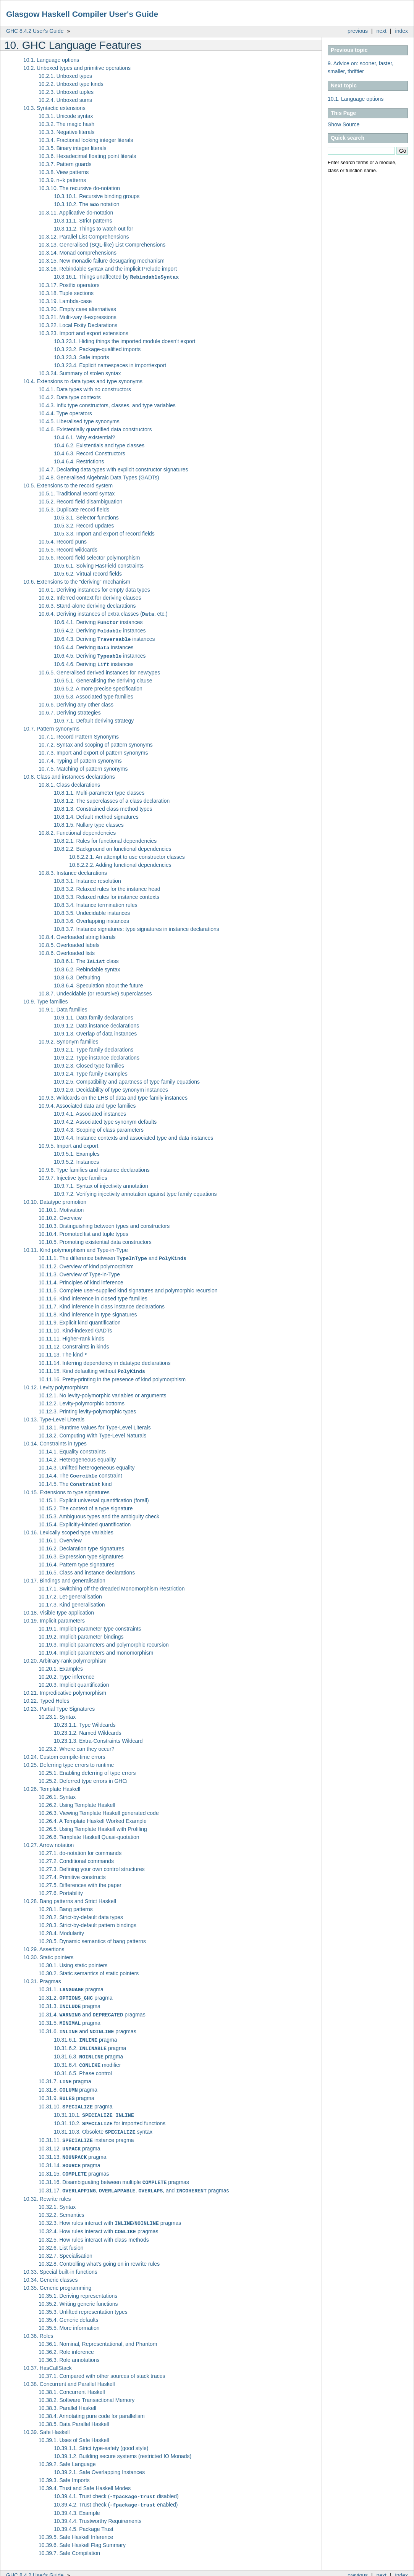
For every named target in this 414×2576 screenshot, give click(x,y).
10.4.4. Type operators (65, 413)
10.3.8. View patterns (64, 172)
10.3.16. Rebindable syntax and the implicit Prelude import (108, 268)
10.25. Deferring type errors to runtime (68, 1759)
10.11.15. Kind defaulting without (92, 1366)
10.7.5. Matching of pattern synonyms (83, 765)
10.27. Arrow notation (48, 1839)
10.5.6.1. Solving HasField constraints (99, 565)
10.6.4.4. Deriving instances (94, 645)
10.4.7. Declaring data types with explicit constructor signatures (113, 469)
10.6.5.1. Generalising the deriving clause (103, 677)
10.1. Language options (355, 99)
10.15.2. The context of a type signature (86, 1503)
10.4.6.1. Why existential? (84, 437)
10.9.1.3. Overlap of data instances (95, 1030)
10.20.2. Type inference (66, 1671)
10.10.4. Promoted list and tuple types (83, 1230)
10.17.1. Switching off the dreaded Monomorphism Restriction (112, 1583)
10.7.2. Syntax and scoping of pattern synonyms (96, 741)
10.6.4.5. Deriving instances (100, 653)
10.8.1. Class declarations (69, 781)
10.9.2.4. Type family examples (91, 1070)
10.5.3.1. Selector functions (86, 517)
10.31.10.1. (94, 2104)
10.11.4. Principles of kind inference (81, 1278)
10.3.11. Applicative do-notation (76, 212)
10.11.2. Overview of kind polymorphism (86, 1262)
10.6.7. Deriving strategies (70, 709)
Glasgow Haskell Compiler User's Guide (82, 14)
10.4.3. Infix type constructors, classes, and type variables (107, 405)
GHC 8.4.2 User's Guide (35, 31)
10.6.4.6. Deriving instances (94, 661)
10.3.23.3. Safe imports (81, 356)
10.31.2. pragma (76, 1992)
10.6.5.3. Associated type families (93, 693)
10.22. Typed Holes (46, 1695)
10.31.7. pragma (65, 2072)
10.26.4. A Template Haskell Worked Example (93, 1815)
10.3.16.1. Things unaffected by (116, 276)
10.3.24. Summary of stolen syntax (80, 372)
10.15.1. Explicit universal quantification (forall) (94, 1495)
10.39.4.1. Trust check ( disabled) (116, 2481)
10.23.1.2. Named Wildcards (87, 1727)
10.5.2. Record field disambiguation (80, 501)
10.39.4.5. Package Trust (83, 2513)
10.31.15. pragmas (74, 2160)
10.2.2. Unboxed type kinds (71, 84)
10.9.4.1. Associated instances (90, 1110)
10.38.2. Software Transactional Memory (86, 2384)
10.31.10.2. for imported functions (109, 2112)
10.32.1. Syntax (57, 2192)
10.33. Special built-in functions (60, 2256)
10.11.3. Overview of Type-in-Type (79, 1270)
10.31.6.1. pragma (85, 2032)
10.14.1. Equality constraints (72, 1447)
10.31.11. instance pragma (86, 2128)
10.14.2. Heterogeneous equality (77, 1455)
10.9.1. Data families (63, 1006)
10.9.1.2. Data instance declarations (96, 1022)
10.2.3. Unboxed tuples (66, 92)
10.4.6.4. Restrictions (79, 461)
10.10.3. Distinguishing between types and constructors (104, 1222)
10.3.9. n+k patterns (62, 180)
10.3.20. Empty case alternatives (77, 308)
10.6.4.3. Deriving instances (104, 637)
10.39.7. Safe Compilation (69, 2537)
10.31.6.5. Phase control (83, 2064)
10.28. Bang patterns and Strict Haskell (69, 1895)
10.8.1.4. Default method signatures (96, 813)
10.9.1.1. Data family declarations (93, 1014)
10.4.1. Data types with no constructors (85, 389)
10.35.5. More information (69, 2312)
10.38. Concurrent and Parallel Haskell (69, 2368)
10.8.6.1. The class (86, 958)
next (382, 31)
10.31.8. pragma (68, 2080)
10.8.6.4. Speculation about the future (98, 982)
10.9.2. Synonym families (68, 1038)
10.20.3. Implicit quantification (74, 1679)
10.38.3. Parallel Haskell (67, 2392)
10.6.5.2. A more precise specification (98, 685)
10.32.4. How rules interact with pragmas (98, 2216)
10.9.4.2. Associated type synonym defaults (105, 1118)
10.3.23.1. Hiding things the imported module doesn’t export (124, 340)
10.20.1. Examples (61, 1663)
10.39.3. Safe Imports (64, 2464)
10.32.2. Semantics (61, 2200)
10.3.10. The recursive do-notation (79, 188)
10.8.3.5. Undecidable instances (92, 910)
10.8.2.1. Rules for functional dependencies (105, 837)
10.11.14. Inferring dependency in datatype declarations (105, 1358)
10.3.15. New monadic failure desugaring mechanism (102, 260)
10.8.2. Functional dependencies (77, 829)
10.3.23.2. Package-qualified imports (97, 348)
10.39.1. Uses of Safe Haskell (74, 2424)
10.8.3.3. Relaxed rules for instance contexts (106, 893)
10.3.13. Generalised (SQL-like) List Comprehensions (102, 244)
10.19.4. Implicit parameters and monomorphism (96, 1647)
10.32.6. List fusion (61, 2232)
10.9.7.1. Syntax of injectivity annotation (101, 1182)
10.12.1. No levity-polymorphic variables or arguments (103, 1390)
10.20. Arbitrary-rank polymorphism (65, 1655)
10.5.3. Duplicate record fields (74, 509)
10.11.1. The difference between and (112, 1254)
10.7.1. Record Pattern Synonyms (79, 733)
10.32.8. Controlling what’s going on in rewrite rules (99, 2248)
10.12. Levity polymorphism (55, 1382)
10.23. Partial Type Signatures (59, 1703)
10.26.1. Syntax (57, 1791)
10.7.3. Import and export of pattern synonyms (93, 749)
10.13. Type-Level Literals (53, 1414)
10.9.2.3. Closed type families (89, 1062)
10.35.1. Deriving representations (78, 2280)
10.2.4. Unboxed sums (65, 100)
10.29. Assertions (43, 1943)
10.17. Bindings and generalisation (64, 1575)
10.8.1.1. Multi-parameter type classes (99, 789)
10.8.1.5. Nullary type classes (89, 821)
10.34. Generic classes (50, 2264)
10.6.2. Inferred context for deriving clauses (90, 597)
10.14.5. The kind (75, 1479)
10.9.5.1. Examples (77, 1150)
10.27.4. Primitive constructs (72, 1871)
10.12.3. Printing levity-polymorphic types (87, 1406)
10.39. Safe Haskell (46, 2416)
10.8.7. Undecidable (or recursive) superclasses (95, 990)
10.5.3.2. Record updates (84, 525)
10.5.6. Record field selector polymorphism (89, 557)
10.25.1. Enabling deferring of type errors (87, 1767)
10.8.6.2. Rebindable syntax (87, 966)
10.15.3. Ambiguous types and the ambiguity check (99, 1511)
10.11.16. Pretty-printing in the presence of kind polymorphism (112, 1374)
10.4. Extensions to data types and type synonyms (82, 380)
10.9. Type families (45, 998)
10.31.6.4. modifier (87, 2056)
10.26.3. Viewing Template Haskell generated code (99, 1807)
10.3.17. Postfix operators (69, 284)
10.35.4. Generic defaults (68, 2304)
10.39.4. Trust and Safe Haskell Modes (85, 2473)
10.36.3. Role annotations (69, 2344)
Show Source (343, 124)
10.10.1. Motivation (61, 1206)
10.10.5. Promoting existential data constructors (95, 1238)
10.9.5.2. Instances (76, 1158)
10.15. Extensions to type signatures (66, 1487)
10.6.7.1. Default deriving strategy (94, 717)
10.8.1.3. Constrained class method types (103, 805)
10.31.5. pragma (69, 2016)
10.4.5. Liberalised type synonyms (79, 421)
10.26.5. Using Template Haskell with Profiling (93, 1823)
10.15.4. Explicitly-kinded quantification (85, 1519)
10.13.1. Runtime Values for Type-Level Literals (95, 1422)
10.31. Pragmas (42, 1976)
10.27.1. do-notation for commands (80, 1847)
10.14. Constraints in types (55, 1439)
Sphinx (392, 2570)
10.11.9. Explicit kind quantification (80, 1318)
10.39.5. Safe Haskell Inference (76, 2521)
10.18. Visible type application (58, 1607)
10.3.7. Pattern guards (65, 164)
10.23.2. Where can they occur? (76, 1743)
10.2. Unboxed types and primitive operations (77, 68)
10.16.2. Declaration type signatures (81, 1543)
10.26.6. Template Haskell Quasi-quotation (89, 1831)
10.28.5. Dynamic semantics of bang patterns (92, 1935)
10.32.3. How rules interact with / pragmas (110, 2208)
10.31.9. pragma (66, 2088)
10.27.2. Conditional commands (76, 1855)
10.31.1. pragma (71, 1984)
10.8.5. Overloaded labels (69, 942)
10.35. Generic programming (57, 2272)
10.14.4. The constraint (80, 1471)
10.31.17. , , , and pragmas (134, 2176)
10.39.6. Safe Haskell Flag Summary (82, 2529)
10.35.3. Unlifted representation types (83, 2296)
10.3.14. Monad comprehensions (77, 252)
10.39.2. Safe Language (67, 2448)
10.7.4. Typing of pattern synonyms (80, 757)
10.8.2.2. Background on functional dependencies (112, 845)
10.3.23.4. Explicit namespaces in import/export (110, 364)
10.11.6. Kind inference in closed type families (93, 1294)
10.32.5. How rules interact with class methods (94, 2224)
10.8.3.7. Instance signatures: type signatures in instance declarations (136, 926)
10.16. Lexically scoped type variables (68, 1527)
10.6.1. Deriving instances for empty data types (94, 589)
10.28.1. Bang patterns (66, 1903)
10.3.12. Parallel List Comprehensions (84, 236)
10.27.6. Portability (61, 1887)
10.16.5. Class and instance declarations (87, 1567)
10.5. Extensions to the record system (68, 485)
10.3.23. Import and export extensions (83, 332)
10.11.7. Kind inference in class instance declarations (102, 1302)
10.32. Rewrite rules (47, 2184)
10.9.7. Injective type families (73, 1174)
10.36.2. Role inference (66, 2336)
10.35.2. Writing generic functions (78, 2288)
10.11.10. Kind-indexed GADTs (75, 1326)
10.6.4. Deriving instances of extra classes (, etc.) (103, 613)
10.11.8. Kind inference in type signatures (88, 1310)
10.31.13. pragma (72, 2144)
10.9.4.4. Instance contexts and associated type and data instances (133, 1134)
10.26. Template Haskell (51, 1783)
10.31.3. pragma (69, 2000)
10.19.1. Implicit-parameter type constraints (90, 1623)
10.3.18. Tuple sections (66, 292)
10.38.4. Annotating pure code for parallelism (92, 2400)
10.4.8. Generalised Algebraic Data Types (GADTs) (99, 477)
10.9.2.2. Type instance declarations (96, 1054)
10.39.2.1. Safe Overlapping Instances (99, 2456)
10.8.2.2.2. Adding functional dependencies (120, 861)
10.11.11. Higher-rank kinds (71, 1334)
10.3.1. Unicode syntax (66, 116)
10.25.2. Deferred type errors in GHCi (83, 1775)
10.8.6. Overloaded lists (67, 950)
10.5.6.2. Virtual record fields (88, 573)
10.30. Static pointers (48, 1952)
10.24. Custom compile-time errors (64, 1751)
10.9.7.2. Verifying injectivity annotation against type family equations (135, 1190)
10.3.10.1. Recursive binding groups (96, 196)
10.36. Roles (38, 2320)
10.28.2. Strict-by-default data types (81, 1911)
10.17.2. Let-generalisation (70, 1591)
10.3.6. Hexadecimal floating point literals (87, 156)
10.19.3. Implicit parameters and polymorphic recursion (104, 1639)
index (401, 31)
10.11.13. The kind (63, 1350)
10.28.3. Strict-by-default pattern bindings (87, 1919)
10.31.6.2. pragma (90, 2040)
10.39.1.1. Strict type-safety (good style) (101, 2432)
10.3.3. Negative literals (66, 132)
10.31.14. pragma (69, 2152)
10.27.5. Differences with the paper (80, 1879)
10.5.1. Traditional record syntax (77, 493)
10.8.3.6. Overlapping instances (91, 918)
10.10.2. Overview (60, 1214)
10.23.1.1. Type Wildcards (85, 1719)
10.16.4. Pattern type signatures (76, 1559)
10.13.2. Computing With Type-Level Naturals (92, 1431)
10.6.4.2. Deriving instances (100, 629)
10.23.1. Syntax (57, 1711)
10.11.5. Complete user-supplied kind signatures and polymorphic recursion (128, 1286)
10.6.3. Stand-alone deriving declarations (87, 605)
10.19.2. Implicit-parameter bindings (81, 1631)
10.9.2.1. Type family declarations (93, 1046)
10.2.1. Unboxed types (65, 76)
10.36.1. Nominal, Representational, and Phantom (98, 2328)
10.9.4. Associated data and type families (87, 1102)
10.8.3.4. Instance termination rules (95, 901)
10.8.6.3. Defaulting (77, 974)
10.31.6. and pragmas (87, 2024)
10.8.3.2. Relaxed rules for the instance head (107, 885)
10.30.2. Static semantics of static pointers (89, 1968)
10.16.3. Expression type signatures (81, 1551)
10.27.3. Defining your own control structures (92, 1863)
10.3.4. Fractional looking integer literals (86, 140)
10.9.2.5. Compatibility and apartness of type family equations (127, 1078)
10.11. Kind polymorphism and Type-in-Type (75, 1246)
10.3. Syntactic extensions (54, 108)
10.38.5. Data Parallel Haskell (74, 2408)
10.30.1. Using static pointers (73, 1960)
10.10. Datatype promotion (54, 1198)
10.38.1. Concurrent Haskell (72, 2376)
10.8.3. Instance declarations (73, 869)
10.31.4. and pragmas (92, 2008)
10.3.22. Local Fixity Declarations (78, 324)
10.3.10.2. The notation (87, 204)
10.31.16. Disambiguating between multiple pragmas (114, 2168)
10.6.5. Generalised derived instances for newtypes (99, 669)
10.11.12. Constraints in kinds (74, 1342)
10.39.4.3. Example (77, 2497)
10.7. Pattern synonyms (51, 725)
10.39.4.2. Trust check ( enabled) (116, 2489)
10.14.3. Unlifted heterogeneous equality (86, 1463)
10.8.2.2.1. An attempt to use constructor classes (127, 853)
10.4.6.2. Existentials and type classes (99, 445)
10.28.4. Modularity (61, 1927)
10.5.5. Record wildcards (68, 549)
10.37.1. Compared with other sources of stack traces (102, 2360)
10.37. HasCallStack (47, 2352)
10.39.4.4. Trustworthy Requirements (98, 2505)
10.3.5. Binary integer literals (72, 148)
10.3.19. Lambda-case (65, 300)
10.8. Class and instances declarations (69, 773)
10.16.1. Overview (60, 1535)
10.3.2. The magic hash (66, 124)
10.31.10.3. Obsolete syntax (103, 2120)
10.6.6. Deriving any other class (76, 701)
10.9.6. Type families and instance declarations (94, 1166)
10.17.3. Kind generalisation (72, 1599)
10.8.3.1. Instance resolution (87, 877)
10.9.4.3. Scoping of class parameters (99, 1126)
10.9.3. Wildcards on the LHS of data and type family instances (113, 1094)
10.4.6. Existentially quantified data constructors (95, 429)
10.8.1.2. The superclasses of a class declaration (112, 797)
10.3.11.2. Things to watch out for (93, 228)
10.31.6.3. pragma (88, 2048)
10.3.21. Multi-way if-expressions (77, 316)
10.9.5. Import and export (68, 1142)
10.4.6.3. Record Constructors (89, 453)
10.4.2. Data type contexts (70, 397)
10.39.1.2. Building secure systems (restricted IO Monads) (122, 2440)
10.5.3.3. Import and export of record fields (104, 533)
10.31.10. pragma (75, 2096)
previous (358, 31)
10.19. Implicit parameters (54, 1615)
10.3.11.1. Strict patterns (83, 220)
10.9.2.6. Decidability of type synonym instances (111, 1086)
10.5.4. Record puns (63, 541)
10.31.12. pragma (69, 2136)
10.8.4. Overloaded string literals (77, 934)
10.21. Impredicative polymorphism (64, 1687)
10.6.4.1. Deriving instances (98, 621)
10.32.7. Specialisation (65, 2240)
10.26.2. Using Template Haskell (77, 1799)
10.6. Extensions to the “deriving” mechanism (76, 581)
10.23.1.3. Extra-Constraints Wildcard (98, 1735)
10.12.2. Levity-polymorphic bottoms (82, 1398)
